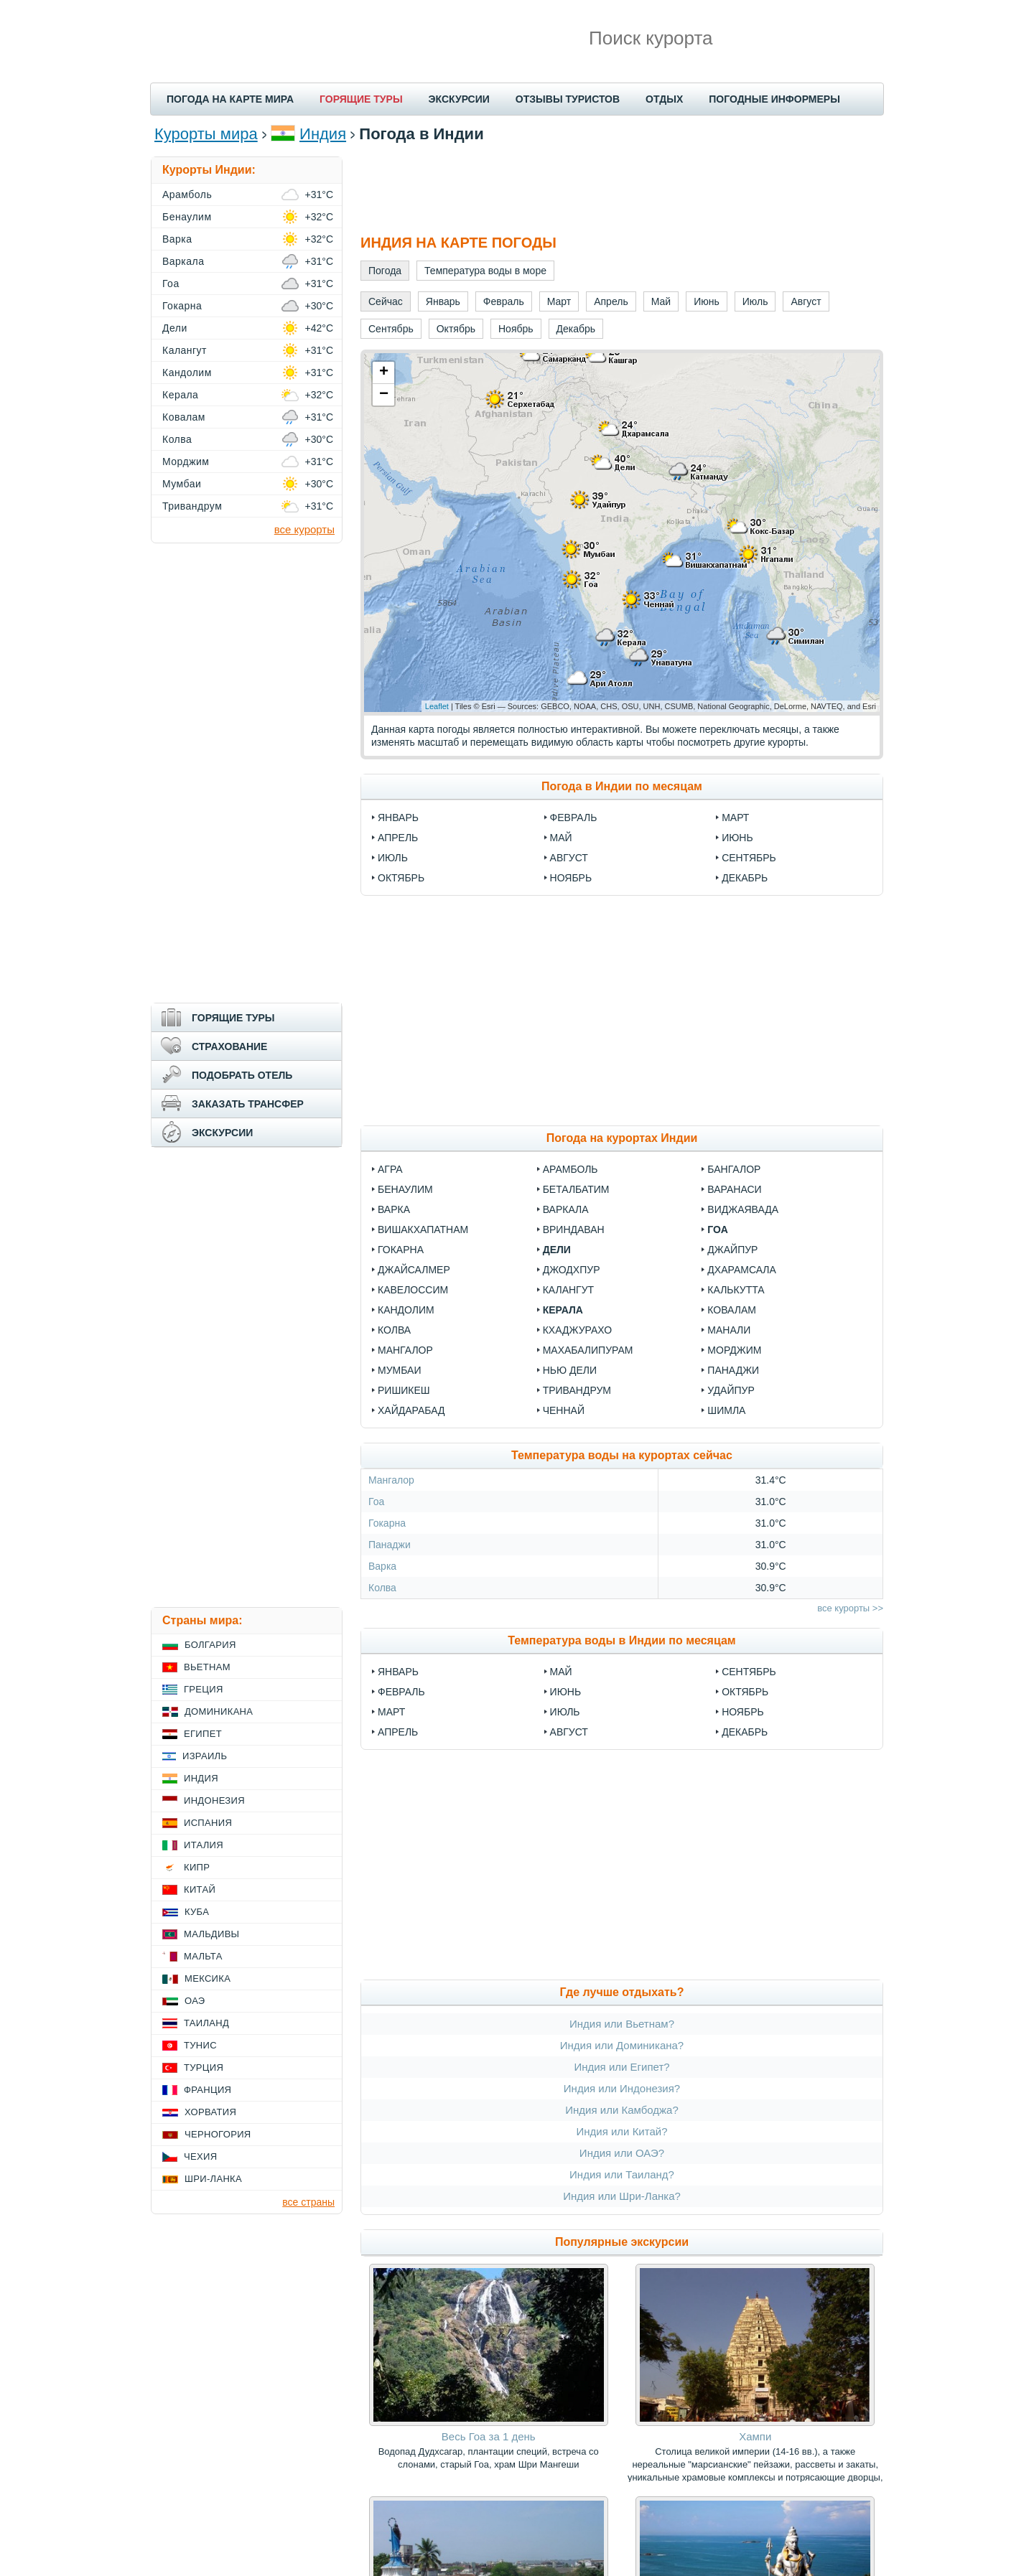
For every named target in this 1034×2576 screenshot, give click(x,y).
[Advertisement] (621, 188)
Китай (199, 1889)
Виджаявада (742, 1209)
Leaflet (437, 706)
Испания (208, 1822)
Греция (203, 1689)
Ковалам (731, 1310)
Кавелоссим (413, 1290)
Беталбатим (576, 1189)
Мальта (203, 1956)
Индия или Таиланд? (621, 2174)
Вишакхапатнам (423, 1229)
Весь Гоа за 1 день (489, 2436)
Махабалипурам (588, 1350)
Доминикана (219, 1711)
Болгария (210, 1644)
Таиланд (206, 2023)
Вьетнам (207, 1667)
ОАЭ (195, 2000)
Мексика (207, 1978)
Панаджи (733, 1370)
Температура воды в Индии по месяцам (621, 1640)
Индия (322, 134)
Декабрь (745, 878)
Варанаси (734, 1189)
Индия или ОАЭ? (621, 2153)
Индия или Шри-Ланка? (622, 2196)
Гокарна (401, 1249)
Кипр (197, 1867)
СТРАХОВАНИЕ (229, 1046)
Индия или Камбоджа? (621, 2110)
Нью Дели (570, 1370)
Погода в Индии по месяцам (621, 786)
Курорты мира (206, 134)
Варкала (566, 1209)
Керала (563, 1310)
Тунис (200, 2045)
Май (561, 837)
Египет (203, 1733)
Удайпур (730, 1390)
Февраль (573, 817)
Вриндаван (574, 1229)
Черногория (218, 2134)
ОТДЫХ (664, 99)
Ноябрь (571, 878)
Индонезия (214, 1800)
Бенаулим (405, 1189)
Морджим (734, 1350)
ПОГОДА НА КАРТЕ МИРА (230, 99)
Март (735, 817)
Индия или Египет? (621, 2067)
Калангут (568, 1290)
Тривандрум (577, 1390)
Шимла (726, 1410)
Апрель (398, 837)
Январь (398, 817)
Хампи (755, 2436)
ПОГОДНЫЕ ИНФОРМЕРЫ (774, 99)
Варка (394, 1209)
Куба (197, 1911)
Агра (390, 1169)
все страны (308, 2202)
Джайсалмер (414, 1269)
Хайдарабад (411, 1410)
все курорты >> (850, 1608)
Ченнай (563, 1410)
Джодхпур (571, 1269)
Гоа (717, 1229)
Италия (203, 1845)
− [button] (383, 395)
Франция (207, 2089)
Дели (557, 1249)
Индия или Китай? (621, 2131)
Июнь (737, 837)
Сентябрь (749, 857)
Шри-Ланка (213, 2178)
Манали (728, 1330)
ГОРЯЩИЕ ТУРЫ (361, 99)
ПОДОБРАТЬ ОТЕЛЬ (242, 1075)
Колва (394, 1330)
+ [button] (383, 372)
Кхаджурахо (577, 1330)
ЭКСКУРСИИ (459, 99)
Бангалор (733, 1169)
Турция (203, 2067)
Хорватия (210, 2112)
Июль (393, 857)
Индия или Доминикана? (622, 2045)
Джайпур (732, 1249)
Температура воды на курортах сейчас (621, 1455)
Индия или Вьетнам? (621, 2024)
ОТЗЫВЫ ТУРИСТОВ (568, 99)
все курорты (304, 529)
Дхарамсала (741, 1269)
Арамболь (570, 1169)
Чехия (200, 2156)
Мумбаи (399, 1370)
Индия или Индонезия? (622, 2088)
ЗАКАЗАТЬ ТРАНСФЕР (248, 1104)
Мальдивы (211, 1934)
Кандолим (406, 1310)
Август (569, 857)
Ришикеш (404, 1390)
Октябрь (401, 878)
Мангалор (405, 1350)
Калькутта (735, 1290)
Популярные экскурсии (622, 2242)
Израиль (204, 1756)
